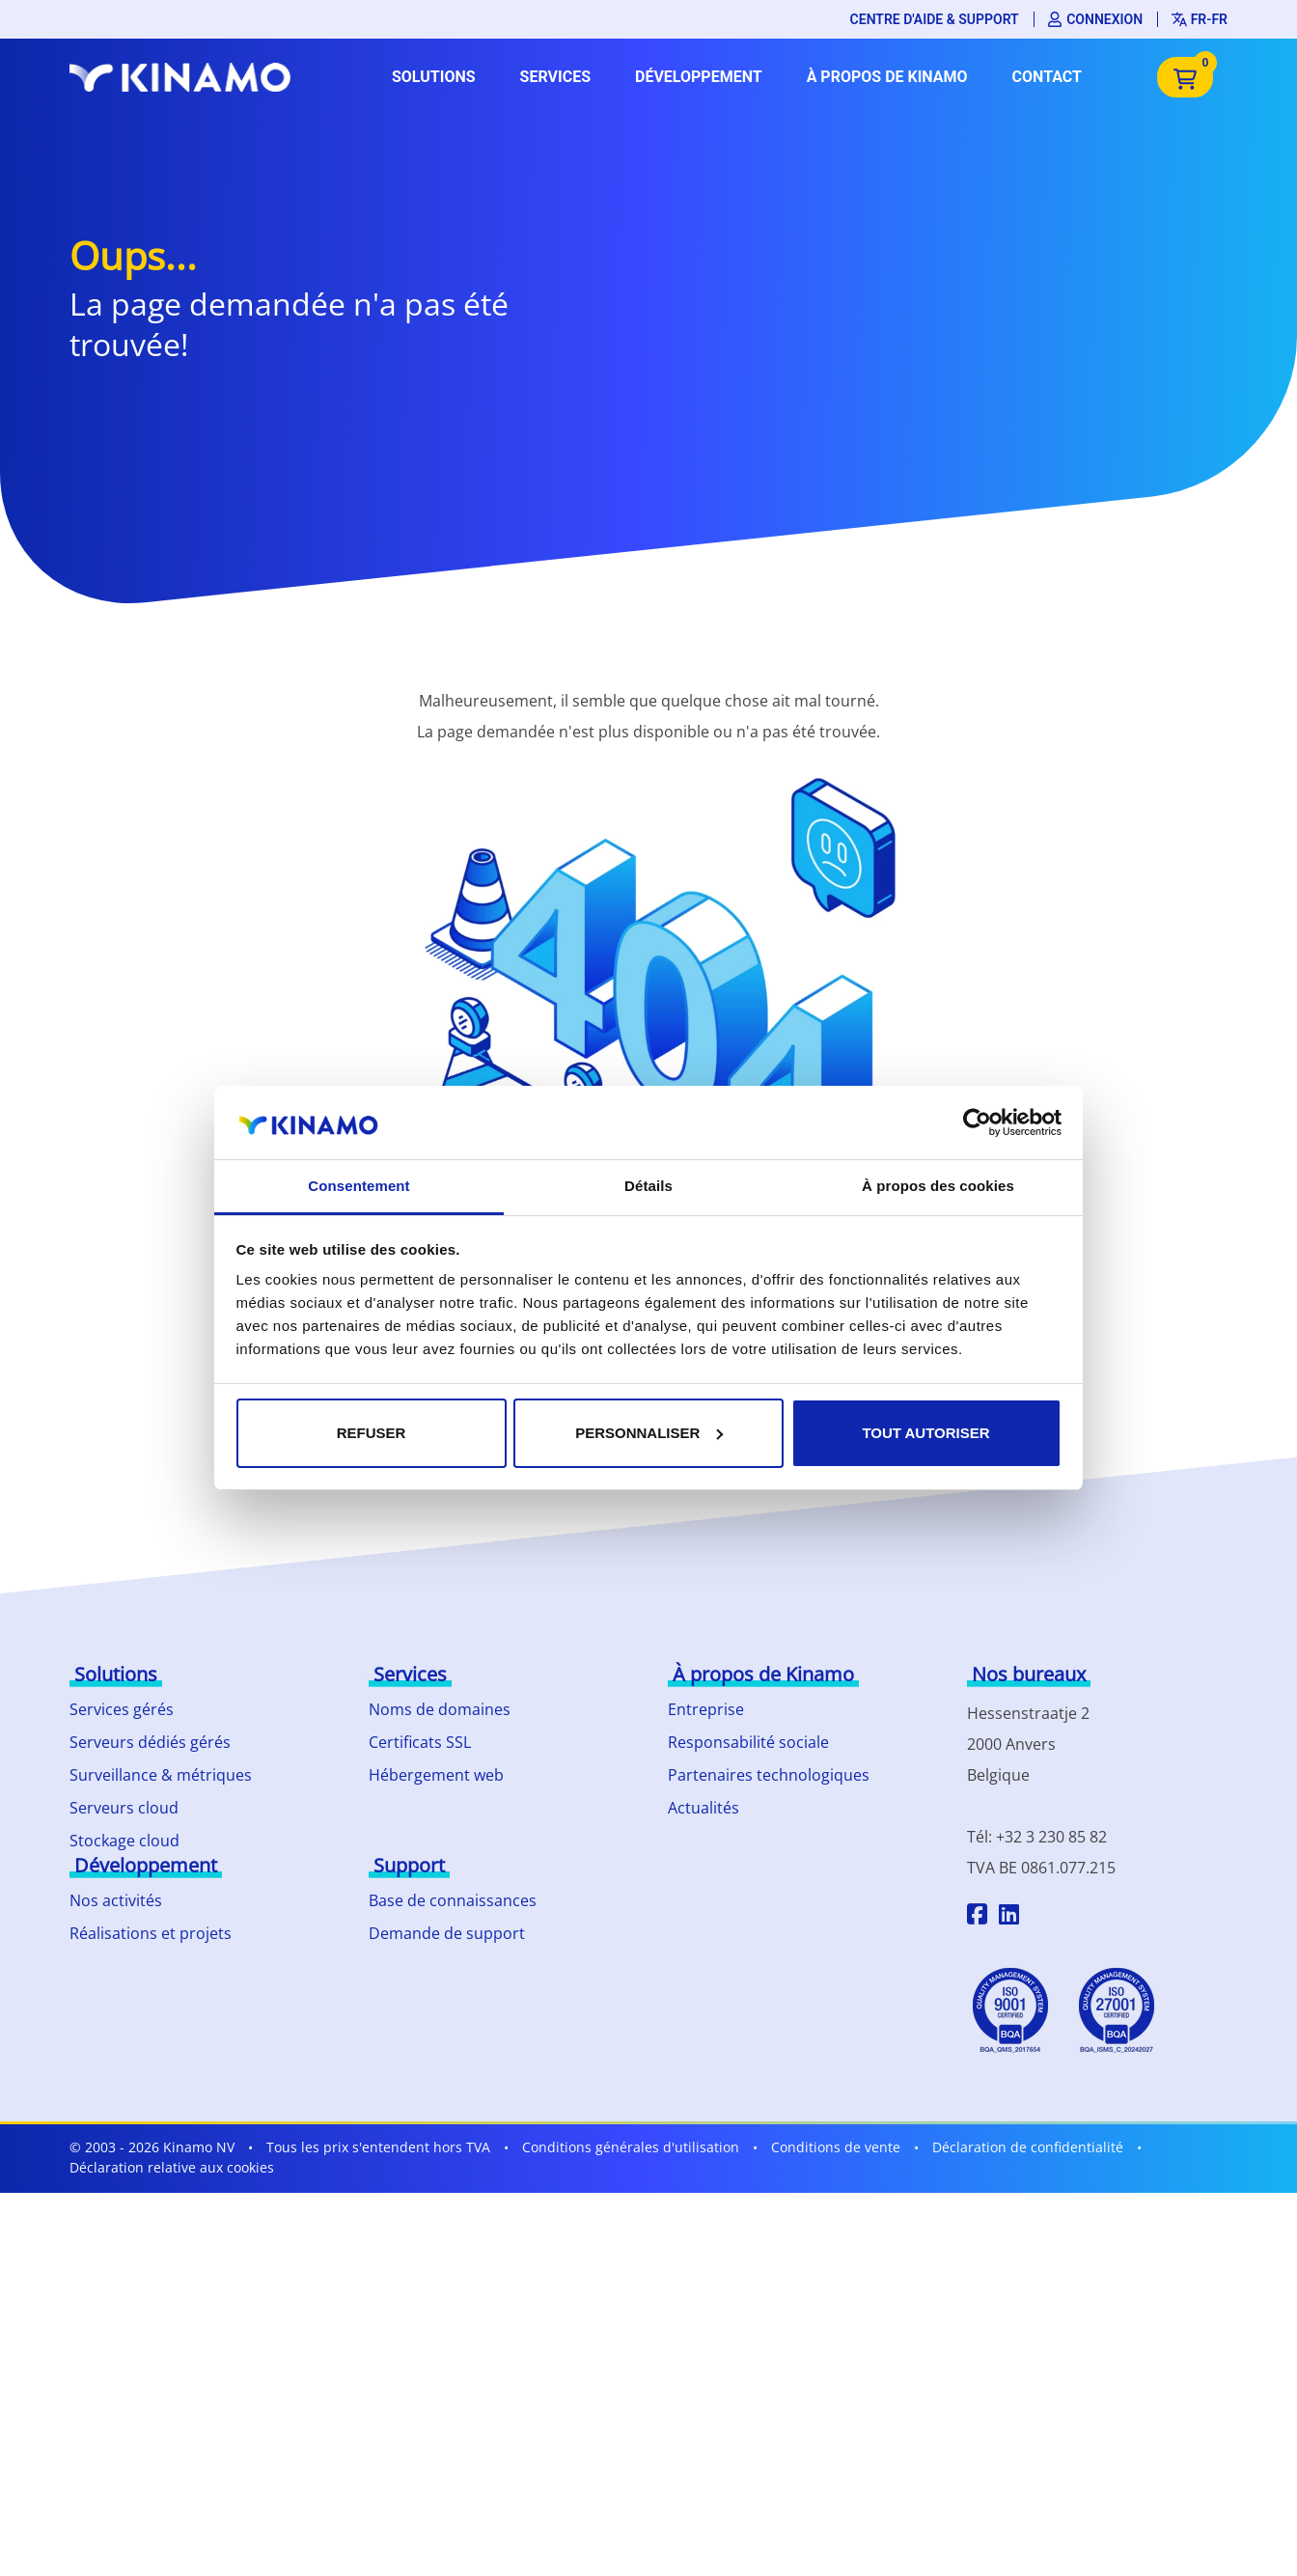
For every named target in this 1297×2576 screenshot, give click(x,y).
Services (555, 77)
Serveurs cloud (124, 1807)
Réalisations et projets (150, 1933)
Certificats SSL (420, 1742)
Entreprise (706, 1709)
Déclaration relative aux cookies (171, 2167)
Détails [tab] (648, 1185)
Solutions (434, 77)
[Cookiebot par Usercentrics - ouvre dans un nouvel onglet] (977, 1122)
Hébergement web (436, 1775)
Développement (698, 77)
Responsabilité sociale (748, 1742)
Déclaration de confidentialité (1027, 2147)
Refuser (371, 1433)
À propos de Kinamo (887, 77)
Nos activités (115, 1900)
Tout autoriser (925, 1433)
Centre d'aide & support (934, 19)
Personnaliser (649, 1433)
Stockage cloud (124, 1840)
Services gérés (121, 1709)
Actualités (703, 1807)
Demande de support (447, 1933)
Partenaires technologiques (768, 1775)
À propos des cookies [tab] (938, 1185)
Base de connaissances (453, 1900)
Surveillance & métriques (160, 1775)
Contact (1047, 77)
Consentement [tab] (358, 1185)
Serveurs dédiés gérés (150, 1742)
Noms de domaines (440, 1709)
